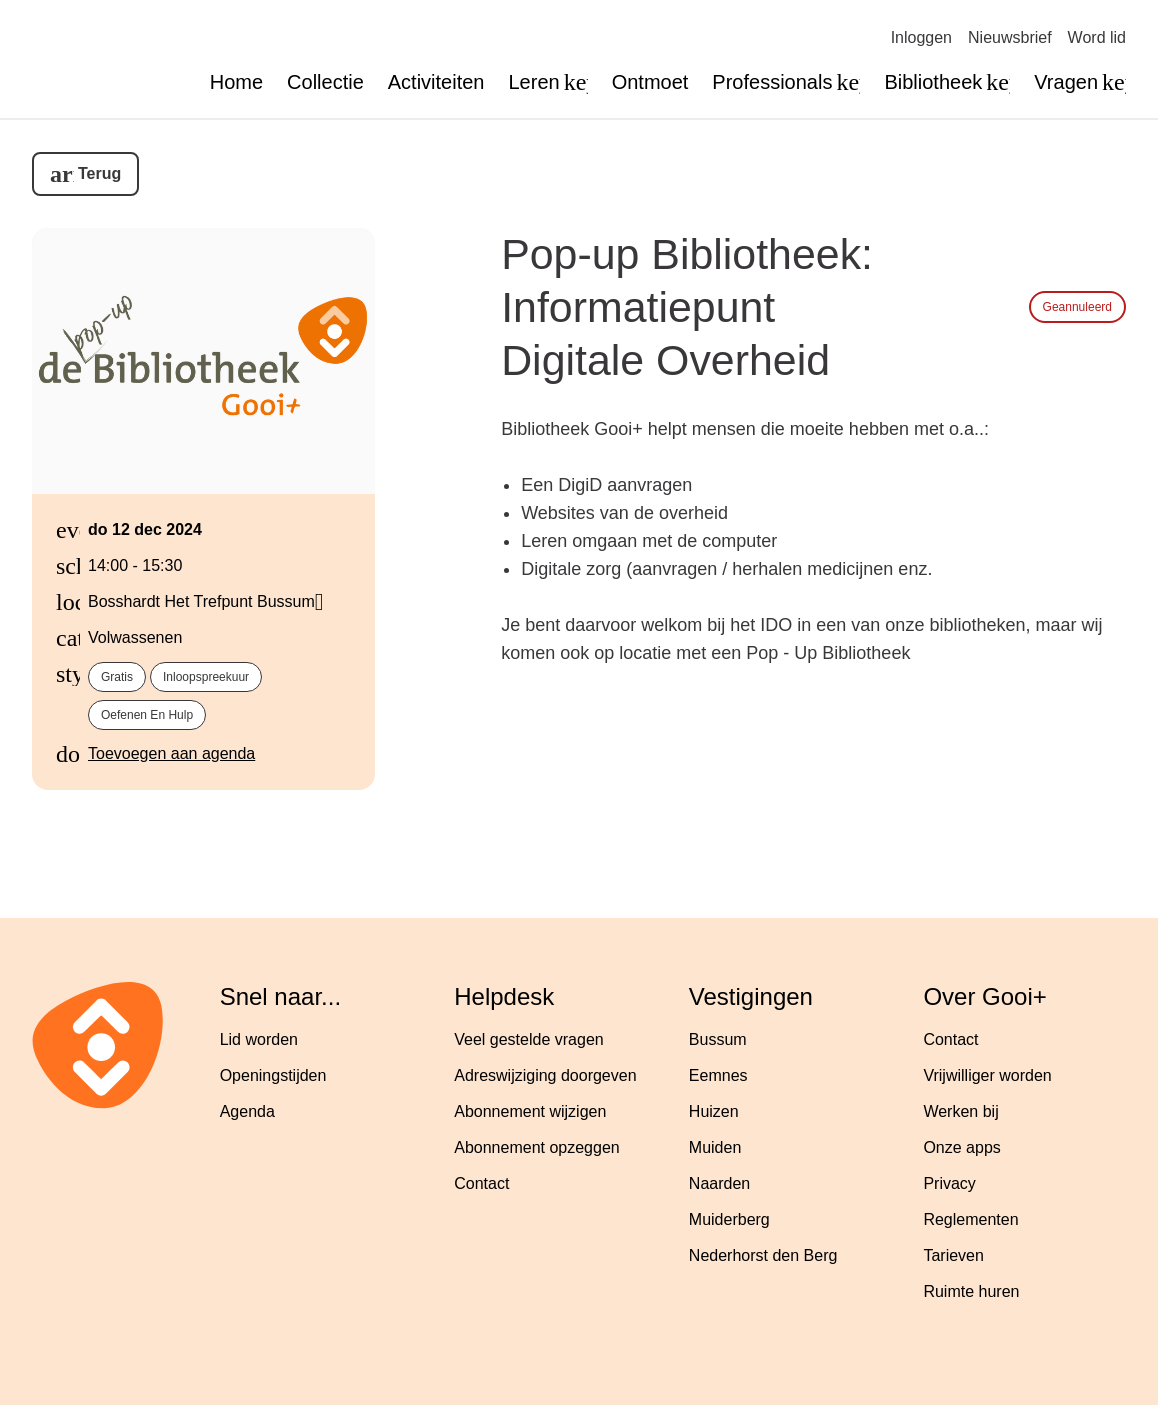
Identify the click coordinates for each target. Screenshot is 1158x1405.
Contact (481, 1183)
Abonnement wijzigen (530, 1111)
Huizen (714, 1111)
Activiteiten (436, 82)
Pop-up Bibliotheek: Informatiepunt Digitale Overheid (687, 307)
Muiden (715, 1147)
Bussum (718, 1039)
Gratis (117, 677)
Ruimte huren (971, 1291)
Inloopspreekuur (206, 677)
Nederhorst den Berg (763, 1255)
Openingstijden (273, 1075)
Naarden (719, 1183)
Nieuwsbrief (1010, 37)
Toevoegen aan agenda (171, 753)
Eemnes (718, 1075)
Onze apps (961, 1147)
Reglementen (970, 1219)
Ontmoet (650, 82)
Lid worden (259, 1039)
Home (236, 82)
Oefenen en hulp (147, 715)
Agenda (247, 1111)
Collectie (325, 82)
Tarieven (953, 1255)
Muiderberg (729, 1219)
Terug (99, 173)
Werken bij (960, 1111)
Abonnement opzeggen (536, 1147)
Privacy (949, 1183)
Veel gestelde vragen (528, 1039)
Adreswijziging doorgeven (545, 1075)
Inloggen (921, 37)
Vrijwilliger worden (987, 1075)
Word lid (1097, 37)
